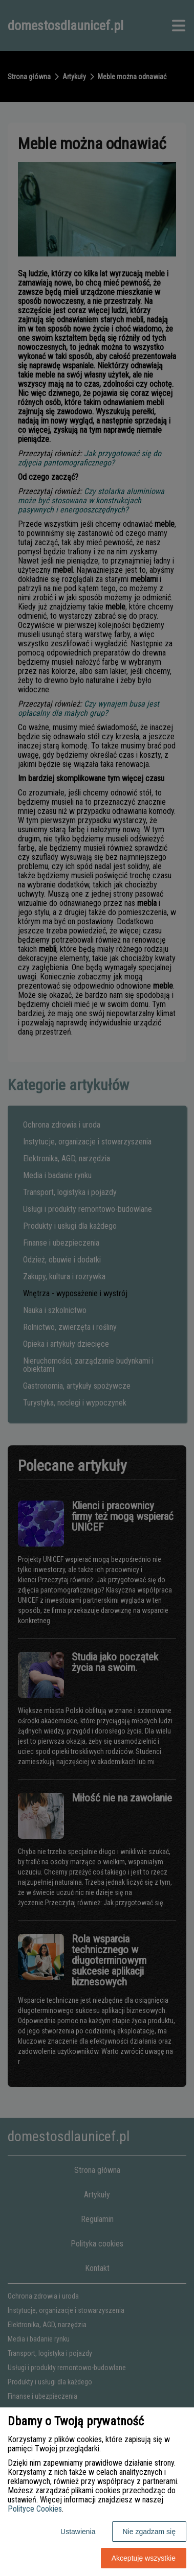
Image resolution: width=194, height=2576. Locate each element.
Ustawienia (77, 2531)
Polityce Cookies (35, 2509)
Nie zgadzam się (149, 2531)
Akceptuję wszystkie (144, 2558)
